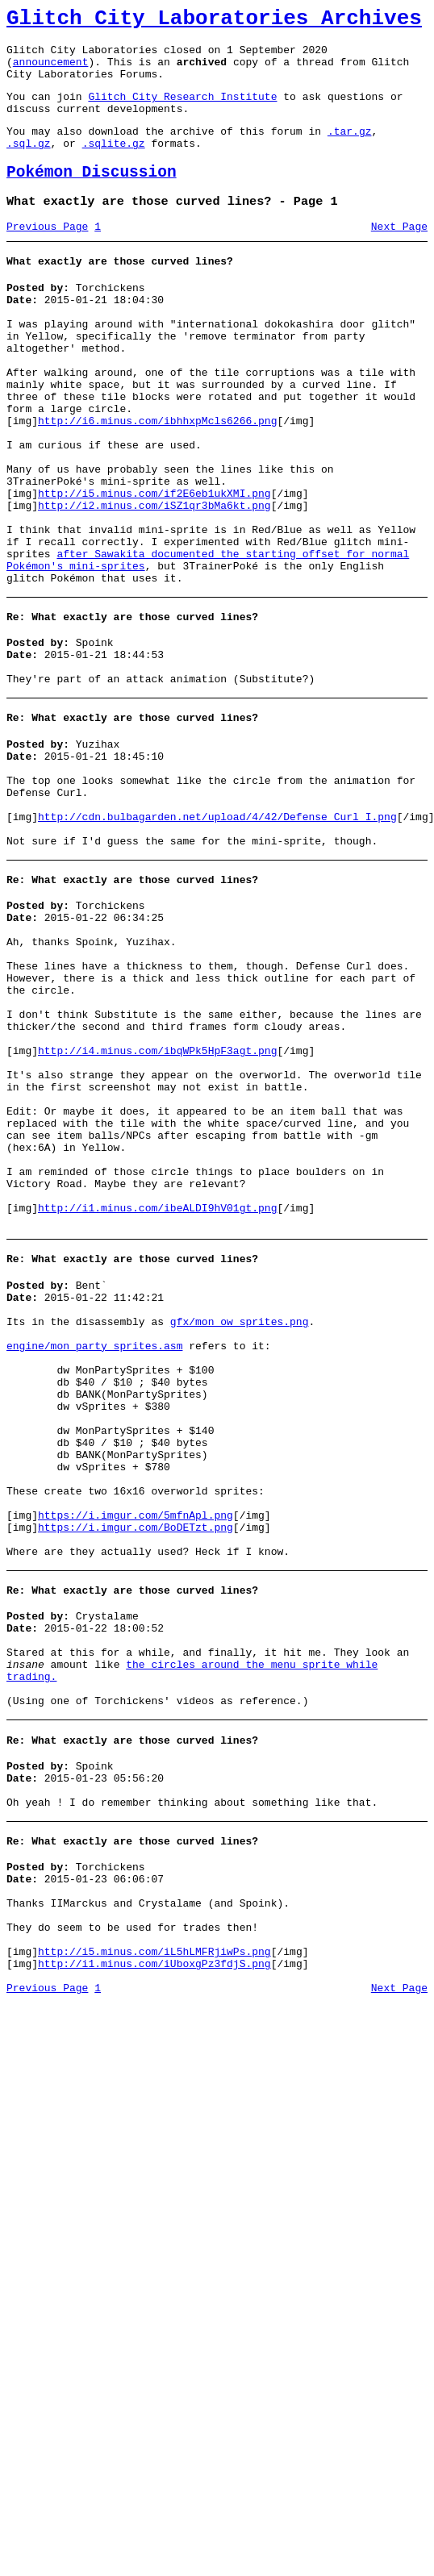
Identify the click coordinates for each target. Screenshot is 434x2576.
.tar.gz (350, 150)
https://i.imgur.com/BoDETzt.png (135, 1764)
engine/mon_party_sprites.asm (94, 1547)
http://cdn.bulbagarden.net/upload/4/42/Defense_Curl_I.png (217, 933)
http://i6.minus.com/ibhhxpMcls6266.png (157, 479)
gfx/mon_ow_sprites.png (239, 1518)
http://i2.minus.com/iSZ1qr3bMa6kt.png (154, 580)
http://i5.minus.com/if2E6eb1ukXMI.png (154, 566)
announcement (51, 71)
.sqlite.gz (113, 164)
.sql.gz (28, 164)
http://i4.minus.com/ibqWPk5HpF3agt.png (157, 1203)
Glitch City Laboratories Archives (214, 20)
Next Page (399, 255)
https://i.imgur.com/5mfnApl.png (135, 1750)
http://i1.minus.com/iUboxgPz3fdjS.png (154, 2256)
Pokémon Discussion (91, 196)
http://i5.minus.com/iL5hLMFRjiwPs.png (154, 2242)
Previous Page (47, 255)
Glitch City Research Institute (182, 110)
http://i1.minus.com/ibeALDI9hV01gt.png (157, 1392)
